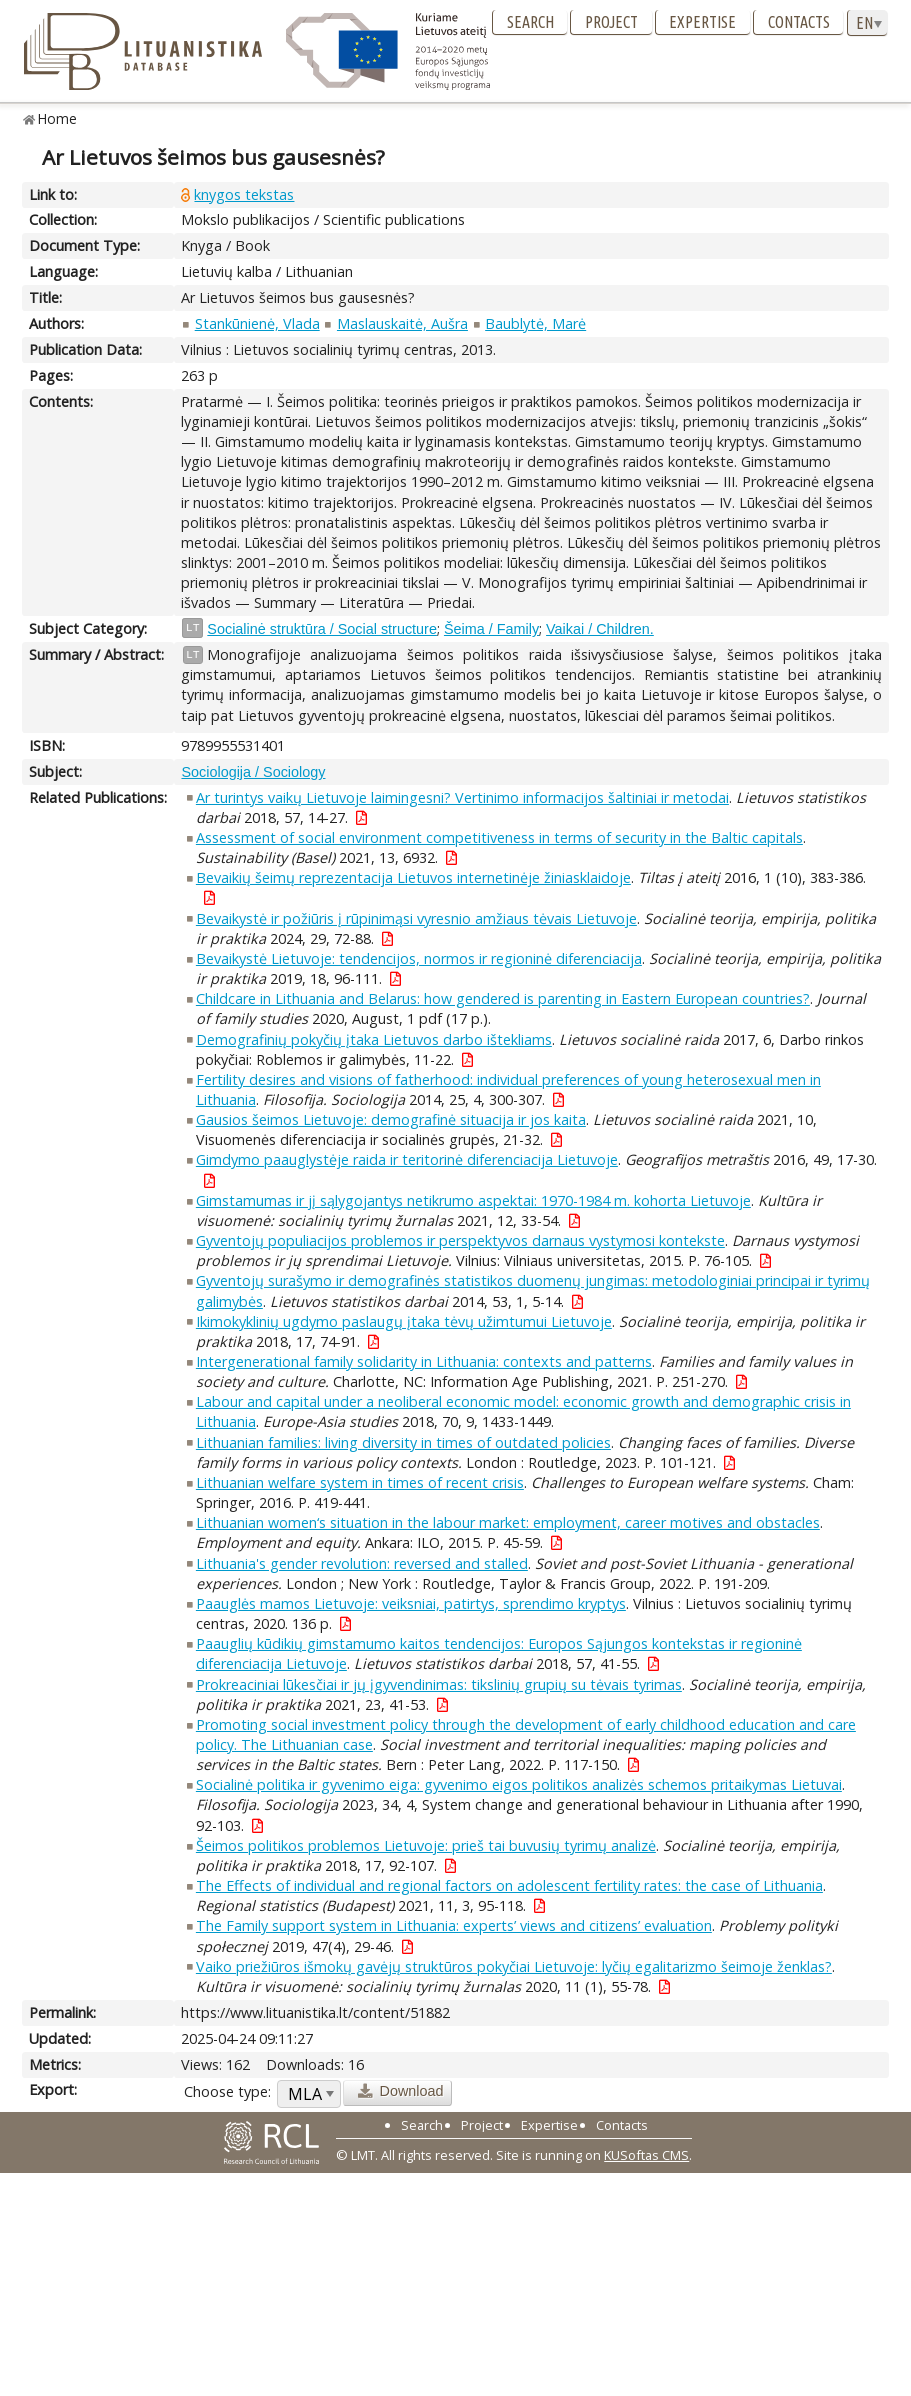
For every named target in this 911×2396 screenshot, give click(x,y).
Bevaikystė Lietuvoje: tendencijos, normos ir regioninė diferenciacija (419, 958)
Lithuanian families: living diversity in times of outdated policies (403, 1442)
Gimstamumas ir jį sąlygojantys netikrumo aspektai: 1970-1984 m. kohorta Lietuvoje (473, 1200)
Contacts (799, 22)
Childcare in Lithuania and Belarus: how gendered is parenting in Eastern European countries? (503, 998)
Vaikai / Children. (600, 629)
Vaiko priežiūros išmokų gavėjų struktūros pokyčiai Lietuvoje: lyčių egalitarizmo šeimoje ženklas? (514, 1966)
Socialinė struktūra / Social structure (322, 629)
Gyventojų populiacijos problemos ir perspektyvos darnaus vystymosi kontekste (460, 1240)
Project (611, 22)
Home (57, 118)
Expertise (702, 22)
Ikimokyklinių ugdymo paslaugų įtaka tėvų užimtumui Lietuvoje (404, 1321)
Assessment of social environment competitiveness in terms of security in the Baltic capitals (499, 837)
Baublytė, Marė (535, 323)
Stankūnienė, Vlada (257, 323)
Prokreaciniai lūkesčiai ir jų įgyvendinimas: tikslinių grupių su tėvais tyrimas (439, 1684)
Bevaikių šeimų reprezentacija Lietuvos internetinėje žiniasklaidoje (413, 877)
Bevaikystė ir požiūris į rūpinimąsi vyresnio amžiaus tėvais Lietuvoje (416, 918)
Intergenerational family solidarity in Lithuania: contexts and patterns (424, 1361)
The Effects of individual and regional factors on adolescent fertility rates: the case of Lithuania (509, 1885)
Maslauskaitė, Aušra (402, 323)
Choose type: (227, 2091)
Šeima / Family (491, 629)
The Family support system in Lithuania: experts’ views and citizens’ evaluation (454, 1925)
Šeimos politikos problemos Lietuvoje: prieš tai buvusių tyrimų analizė (426, 1845)
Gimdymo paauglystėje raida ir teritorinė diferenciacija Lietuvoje (407, 1159)
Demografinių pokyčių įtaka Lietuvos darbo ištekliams (374, 1039)
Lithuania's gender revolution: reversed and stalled (362, 1563)
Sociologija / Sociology (253, 772)
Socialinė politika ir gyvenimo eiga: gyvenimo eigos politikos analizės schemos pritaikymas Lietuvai (519, 1784)
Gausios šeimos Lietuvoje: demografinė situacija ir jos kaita (391, 1119)
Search (530, 22)
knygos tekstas (244, 194)
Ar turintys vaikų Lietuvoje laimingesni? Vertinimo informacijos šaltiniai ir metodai (462, 797)
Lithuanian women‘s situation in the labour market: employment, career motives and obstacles (508, 1522)
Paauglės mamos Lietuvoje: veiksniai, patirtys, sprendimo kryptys (411, 1603)
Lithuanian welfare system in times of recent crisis (360, 1482)
